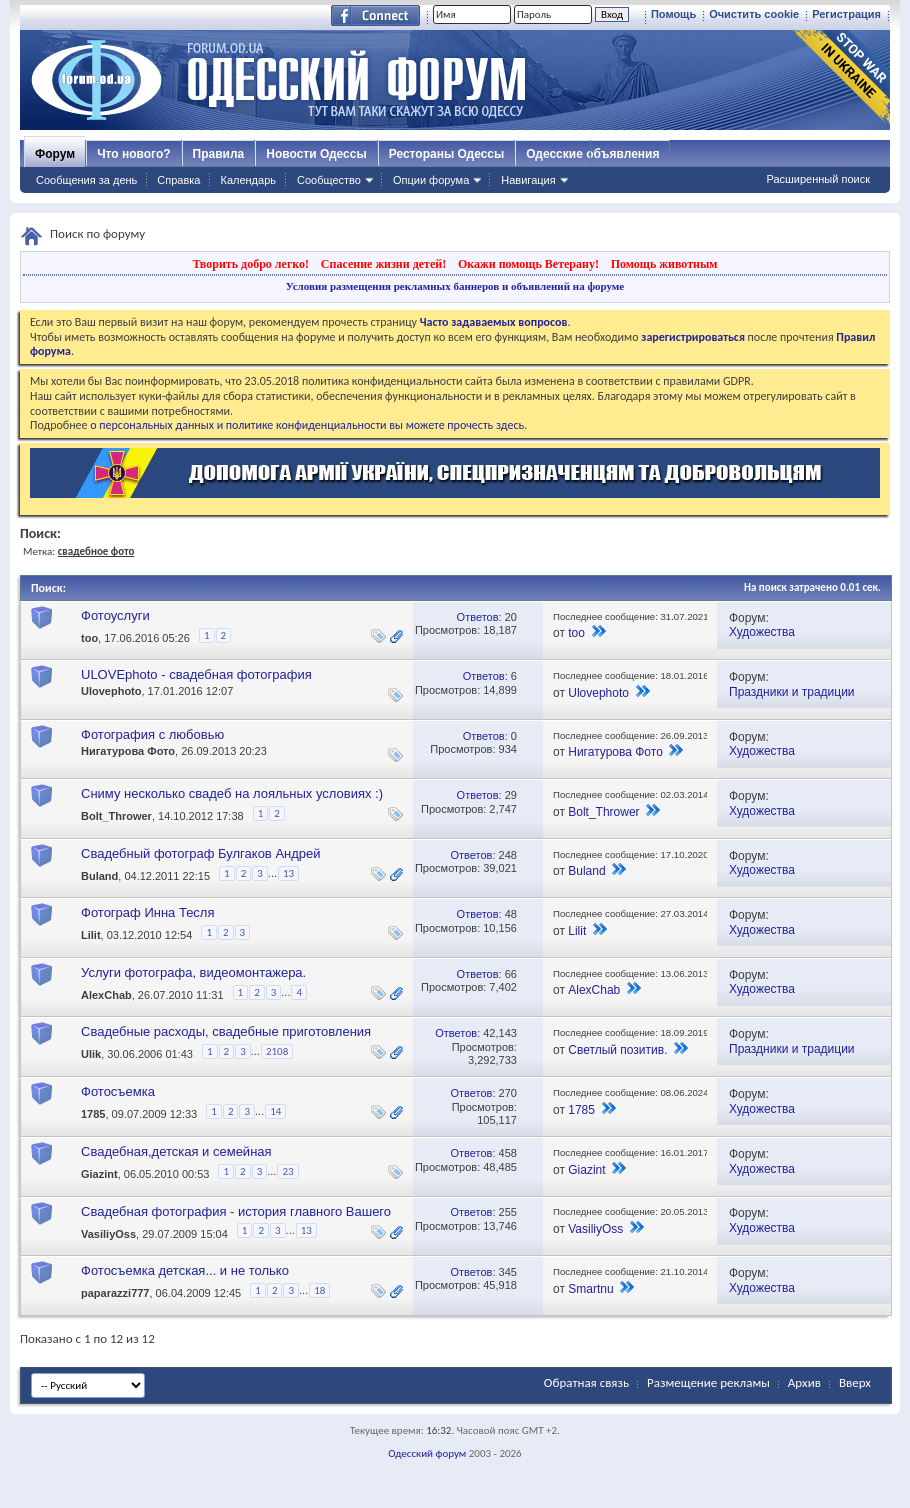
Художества (762, 632)
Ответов (478, 617)
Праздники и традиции (792, 692)
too (89, 638)
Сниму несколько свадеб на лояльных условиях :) (232, 793)
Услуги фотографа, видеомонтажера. (193, 972)
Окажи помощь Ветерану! (528, 264)
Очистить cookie (754, 14)
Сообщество (329, 180)
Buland (99, 876)
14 (275, 1111)
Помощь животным (664, 264)
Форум (55, 154)
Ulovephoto (111, 691)
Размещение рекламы (708, 1382)
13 (288, 873)
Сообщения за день (86, 180)
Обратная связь (586, 1382)
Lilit (91, 935)
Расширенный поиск (818, 179)
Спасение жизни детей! (383, 264)
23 (287, 1171)
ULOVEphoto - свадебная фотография (196, 674)
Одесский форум (427, 1453)
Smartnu (590, 1289)
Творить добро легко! (250, 264)
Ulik (91, 1055)
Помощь (673, 14)
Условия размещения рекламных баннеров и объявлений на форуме (455, 286)
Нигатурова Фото (128, 751)
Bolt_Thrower (116, 816)
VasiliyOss (108, 1234)
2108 (277, 1051)
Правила (219, 154)
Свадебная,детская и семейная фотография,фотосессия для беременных (208, 1159)
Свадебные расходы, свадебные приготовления (226, 1031)
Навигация (528, 180)
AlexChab (106, 995)
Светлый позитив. (617, 1050)
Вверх (855, 1382)
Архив (804, 1382)
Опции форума (431, 180)
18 (319, 1290)
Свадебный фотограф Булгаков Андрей (201, 853)
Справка (178, 180)
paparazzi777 (115, 1293)
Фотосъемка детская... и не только (185, 1270)
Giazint (99, 1175)
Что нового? (133, 154)
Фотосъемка (118, 1091)
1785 (93, 1115)
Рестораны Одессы (447, 154)
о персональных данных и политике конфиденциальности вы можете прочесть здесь (307, 425)
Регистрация (846, 14)
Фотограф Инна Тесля (148, 912)
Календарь (248, 180)
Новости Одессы (316, 154)
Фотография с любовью (152, 734)
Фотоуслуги (115, 615)
